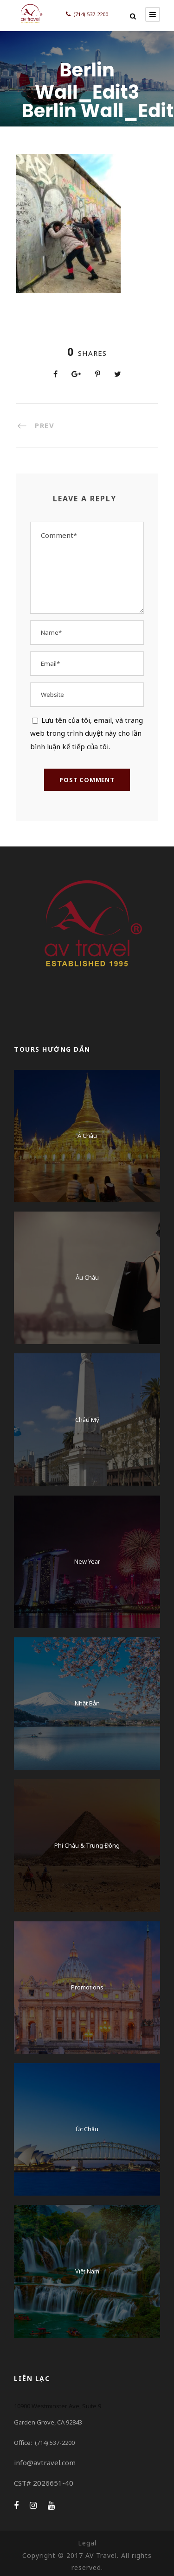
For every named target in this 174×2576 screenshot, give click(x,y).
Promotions (87, 1987)
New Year (87, 1561)
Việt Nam (87, 2271)
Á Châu (87, 1135)
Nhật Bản (87, 1703)
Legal (87, 2542)
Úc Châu (87, 2129)
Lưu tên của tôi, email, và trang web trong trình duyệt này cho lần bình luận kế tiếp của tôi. (86, 733)
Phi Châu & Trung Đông (87, 1845)
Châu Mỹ (87, 1419)
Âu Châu (87, 1277)
